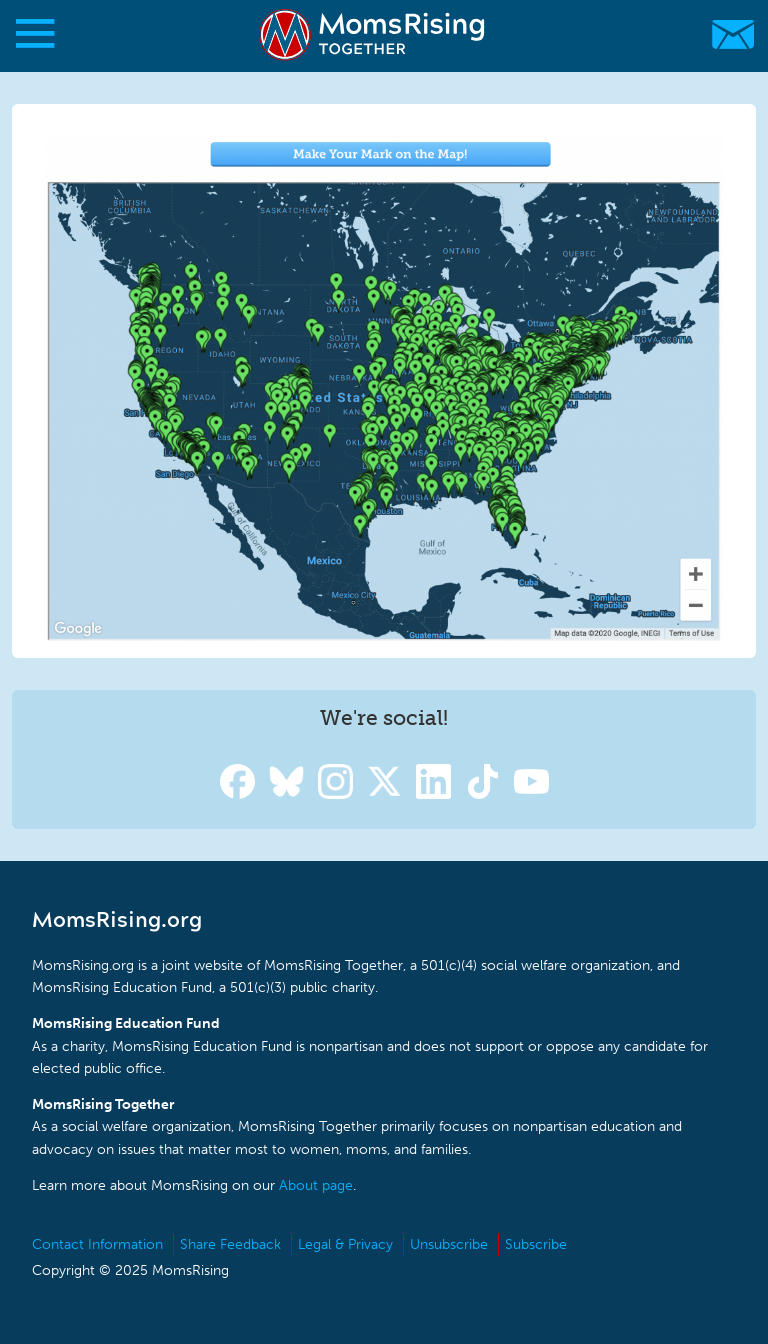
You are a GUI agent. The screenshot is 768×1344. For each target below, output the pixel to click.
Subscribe (536, 1244)
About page (316, 1185)
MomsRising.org (374, 34)
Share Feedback (230, 1244)
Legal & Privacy (345, 1244)
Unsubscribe (449, 1244)
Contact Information (97, 1244)
